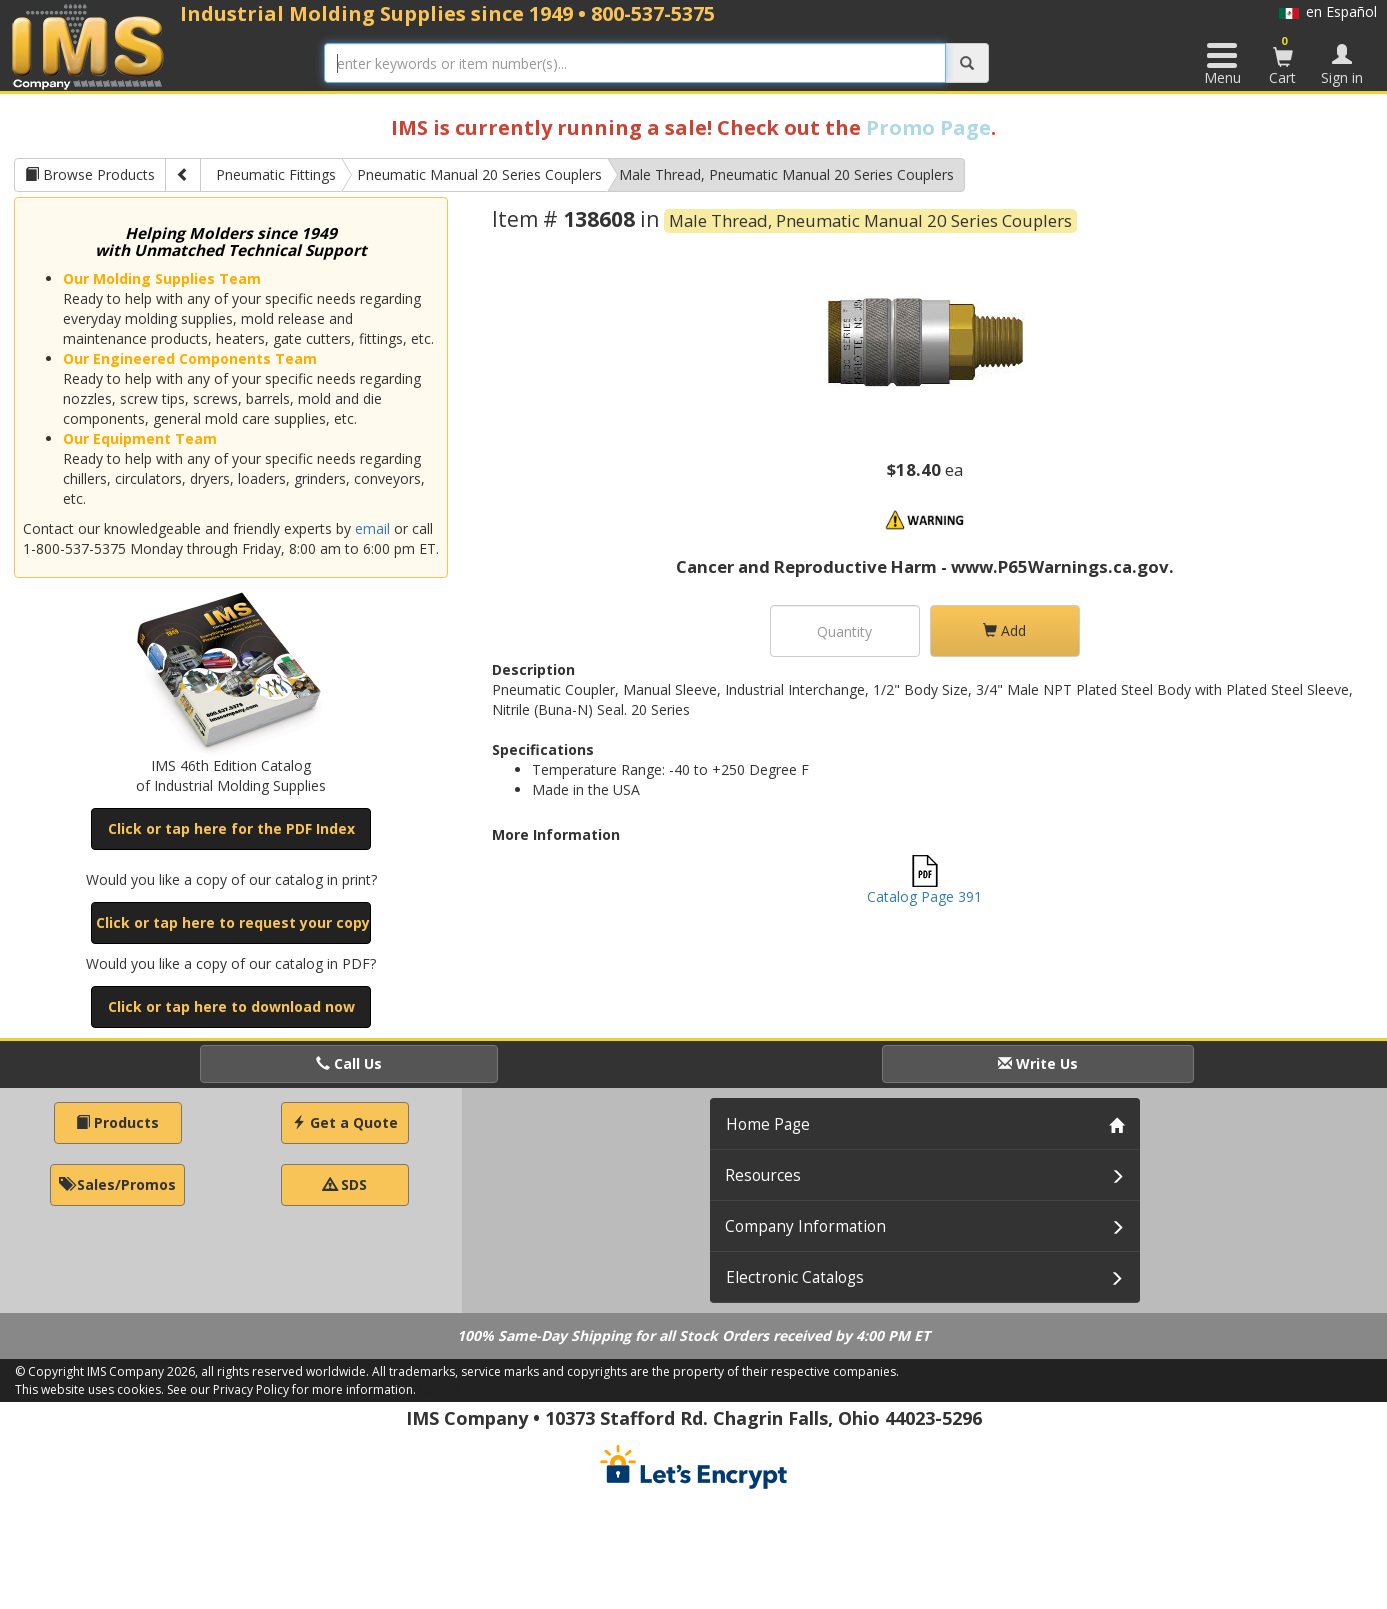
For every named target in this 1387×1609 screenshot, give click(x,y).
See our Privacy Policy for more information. (291, 1389)
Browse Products (90, 174)
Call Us (349, 1063)
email (372, 528)
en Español (1328, 11)
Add (1004, 630)
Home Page (768, 1124)
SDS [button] (345, 1184)
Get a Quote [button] (345, 1122)
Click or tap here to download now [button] (231, 1006)
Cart (1283, 60)
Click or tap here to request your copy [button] (233, 922)
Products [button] (117, 1122)
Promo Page (928, 127)
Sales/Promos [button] (117, 1184)
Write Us (1038, 1063)
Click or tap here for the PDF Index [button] (231, 828)
